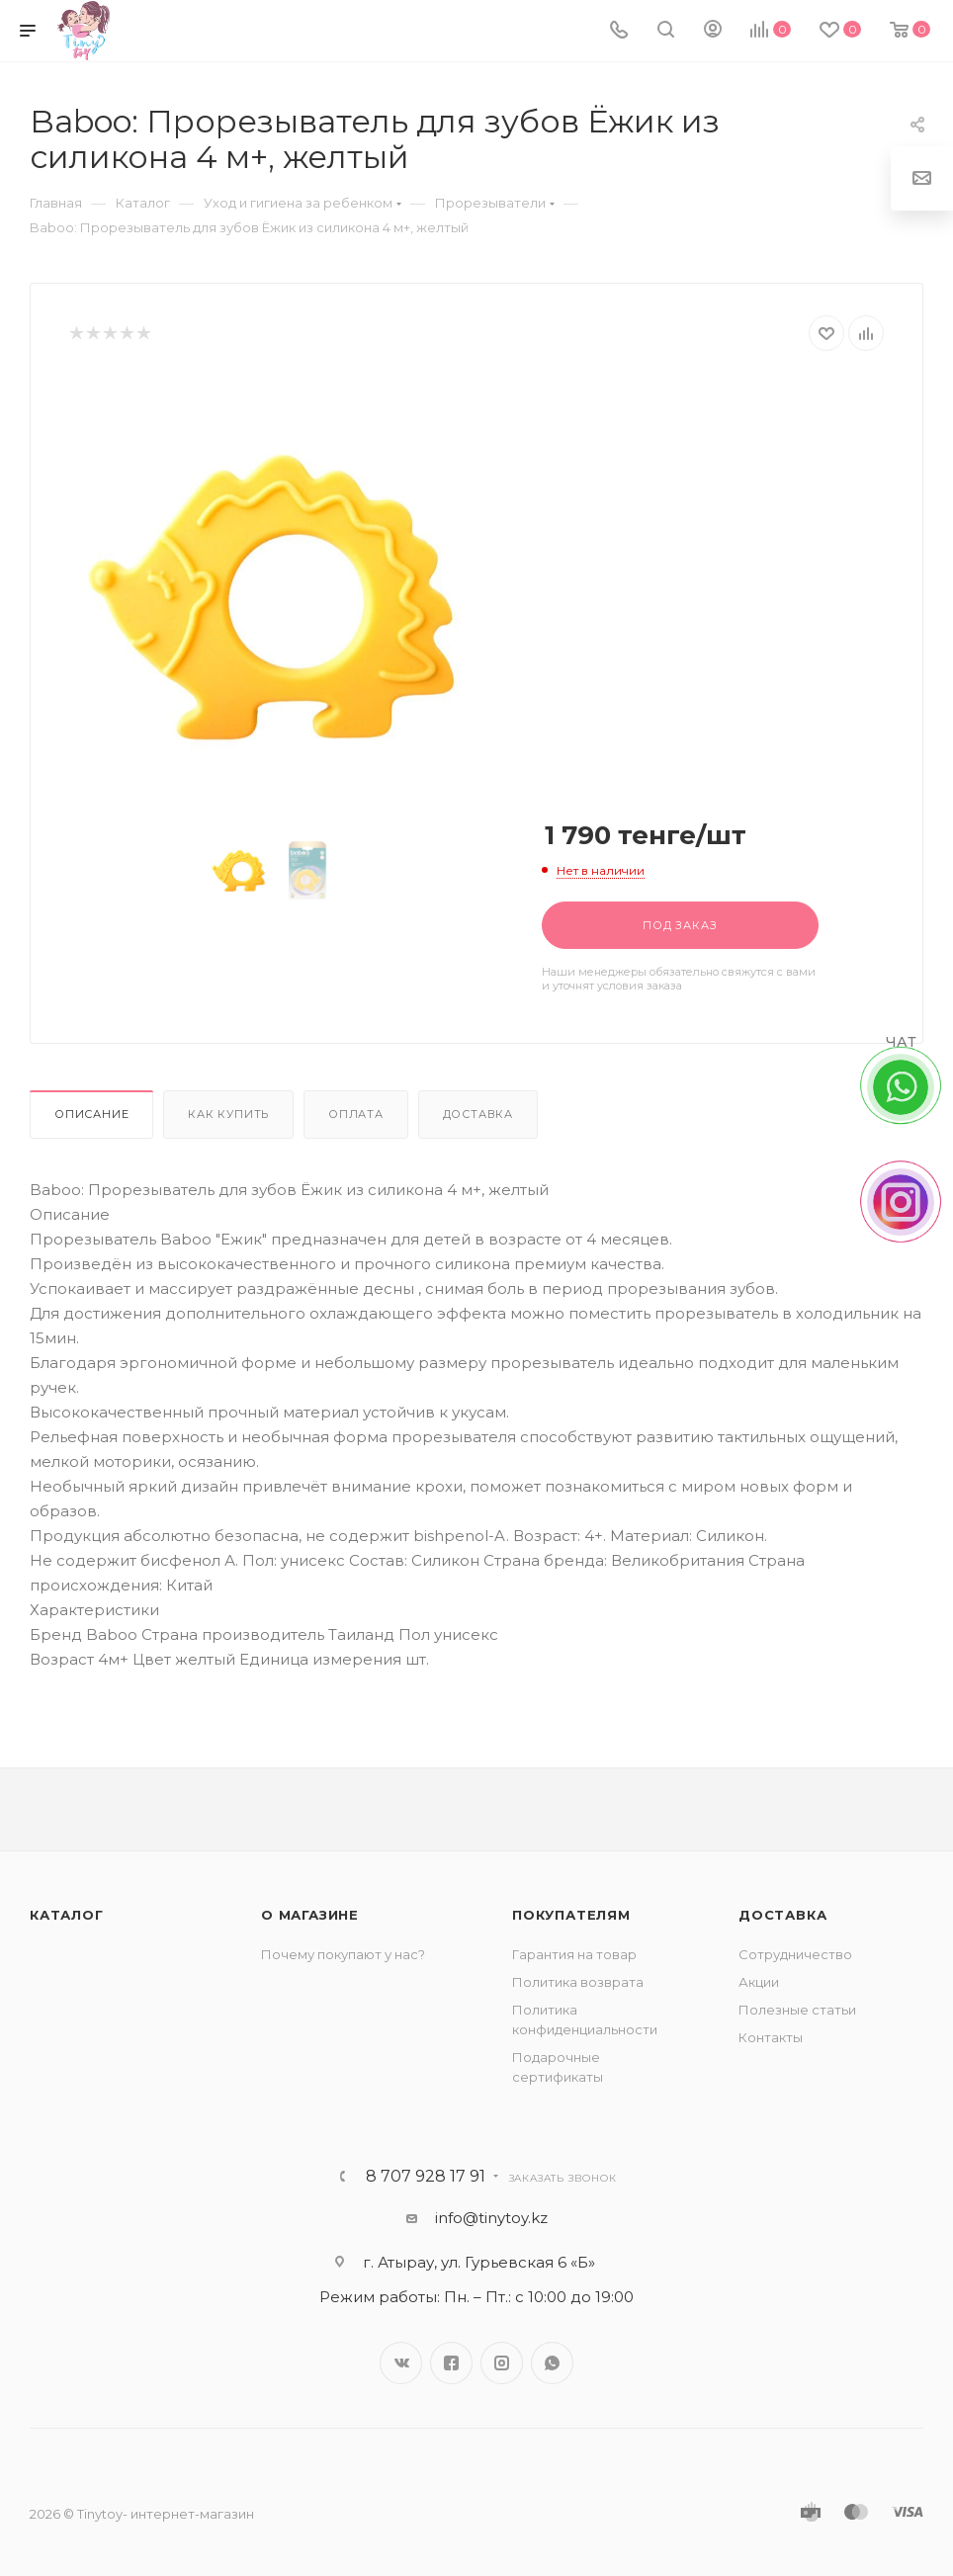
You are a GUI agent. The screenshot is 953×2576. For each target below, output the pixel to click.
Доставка (478, 1114)
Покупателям (571, 1915)
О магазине (310, 1915)
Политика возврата (578, 1982)
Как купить (228, 1114)
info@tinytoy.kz (491, 2217)
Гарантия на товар (574, 1954)
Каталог (67, 1915)
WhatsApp (552, 2363)
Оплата (356, 1114)
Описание (91, 1114)
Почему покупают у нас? (343, 1954)
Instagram (501, 2363)
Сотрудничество (795, 1954)
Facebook (451, 2363)
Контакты (770, 2037)
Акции (758, 1982)
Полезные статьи (797, 2010)
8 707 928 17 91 (425, 2177)
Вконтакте (401, 2363)
